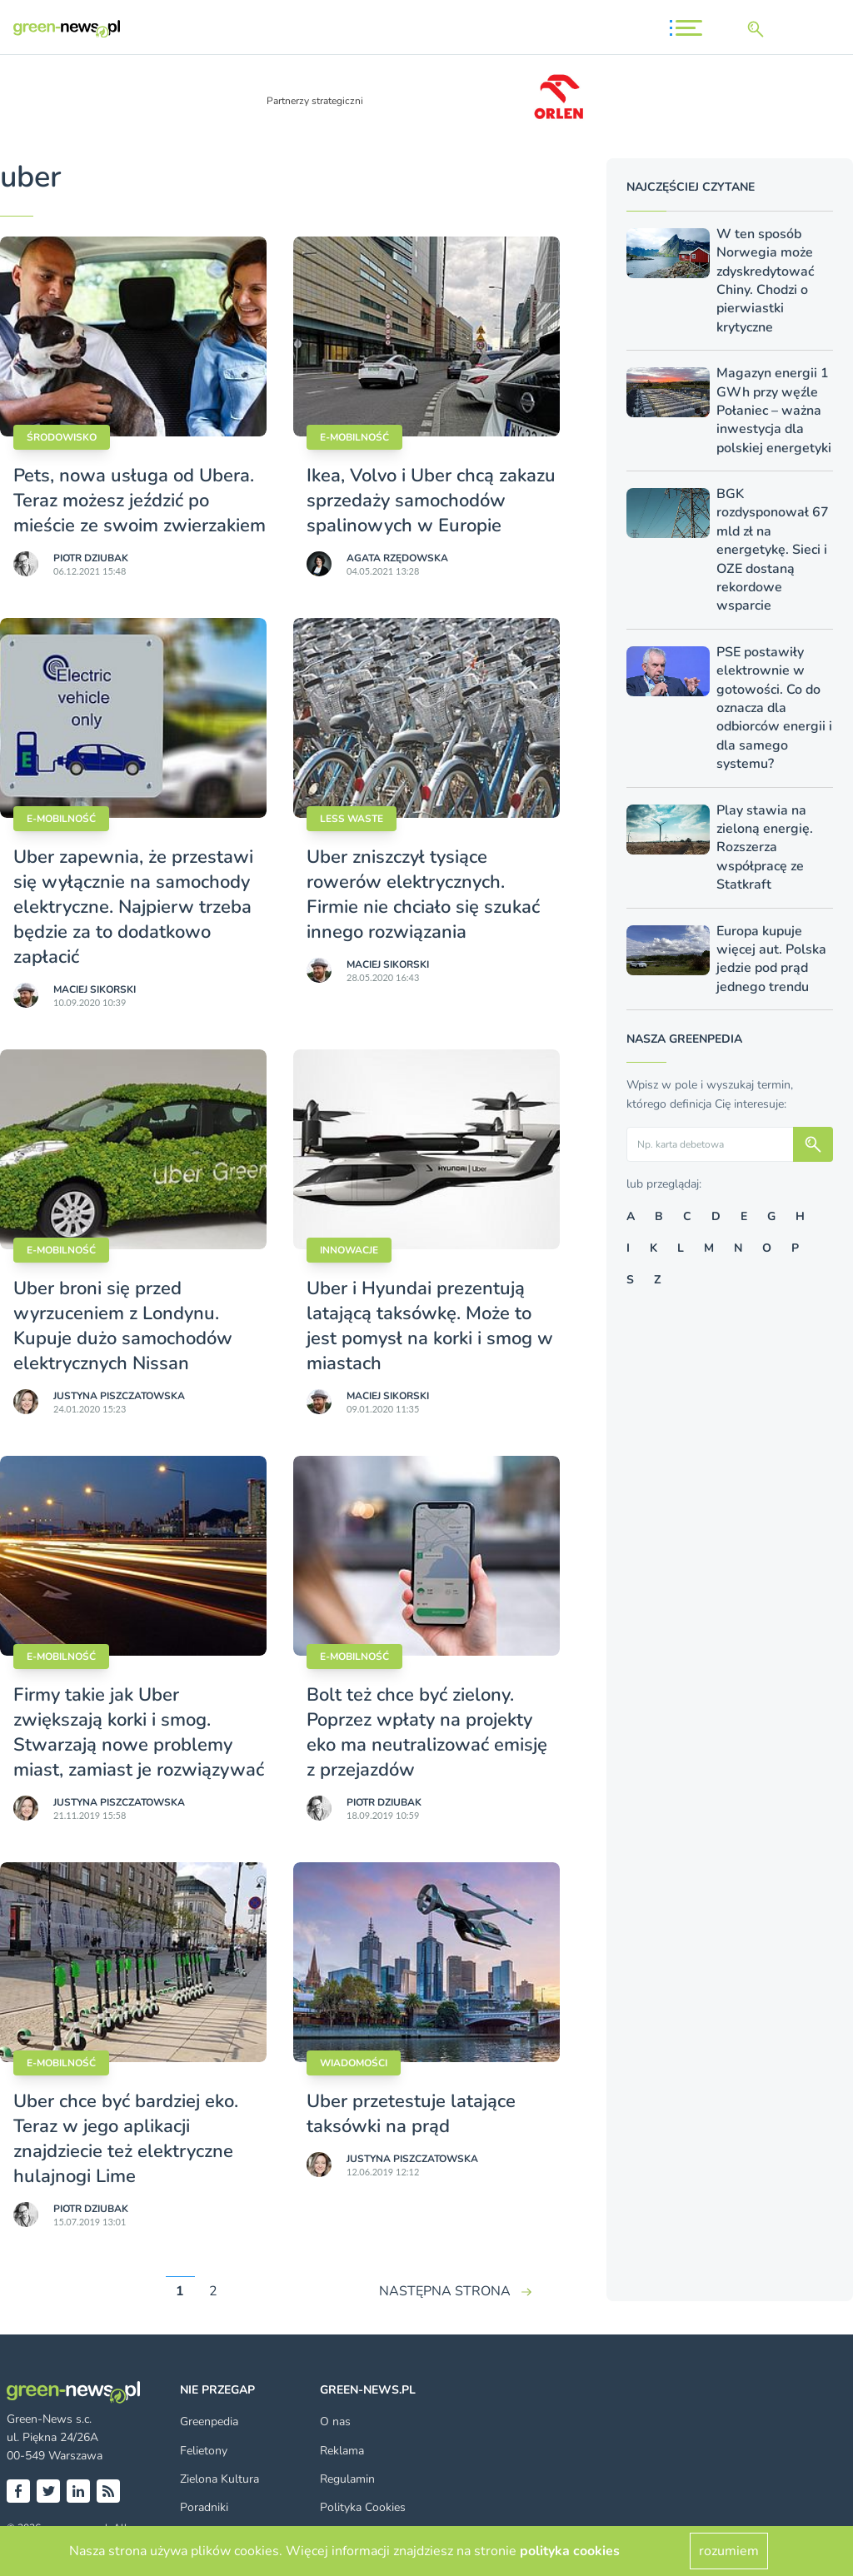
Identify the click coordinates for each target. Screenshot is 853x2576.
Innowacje (349, 1250)
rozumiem (729, 2551)
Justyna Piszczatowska (119, 1396)
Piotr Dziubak (90, 558)
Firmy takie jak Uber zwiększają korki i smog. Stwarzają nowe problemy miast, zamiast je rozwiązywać (138, 1732)
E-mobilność (354, 437)
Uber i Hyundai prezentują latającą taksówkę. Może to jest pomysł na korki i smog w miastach (430, 1326)
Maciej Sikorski (94, 989)
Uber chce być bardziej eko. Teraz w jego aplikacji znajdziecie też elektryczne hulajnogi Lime (125, 2139)
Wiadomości (353, 2063)
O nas (335, 2421)
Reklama (342, 2451)
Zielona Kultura (219, 2479)
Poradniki (204, 2507)
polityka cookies (570, 2551)
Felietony (203, 2451)
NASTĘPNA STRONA (445, 2291)
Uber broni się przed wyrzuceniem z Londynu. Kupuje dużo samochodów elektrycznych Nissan (122, 1326)
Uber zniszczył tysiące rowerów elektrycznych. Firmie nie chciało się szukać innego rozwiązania (423, 894)
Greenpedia (209, 2421)
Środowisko (62, 437)
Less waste (351, 818)
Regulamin (347, 2479)
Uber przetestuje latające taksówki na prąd (411, 2114)
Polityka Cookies (363, 2507)
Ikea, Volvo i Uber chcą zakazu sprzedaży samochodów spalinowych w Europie (431, 500)
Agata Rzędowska (397, 558)
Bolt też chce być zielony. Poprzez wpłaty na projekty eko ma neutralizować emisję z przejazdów (427, 1732)
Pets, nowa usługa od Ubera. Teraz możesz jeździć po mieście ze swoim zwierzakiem (139, 500)
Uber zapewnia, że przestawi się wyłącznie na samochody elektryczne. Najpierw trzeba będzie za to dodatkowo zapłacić (133, 907)
